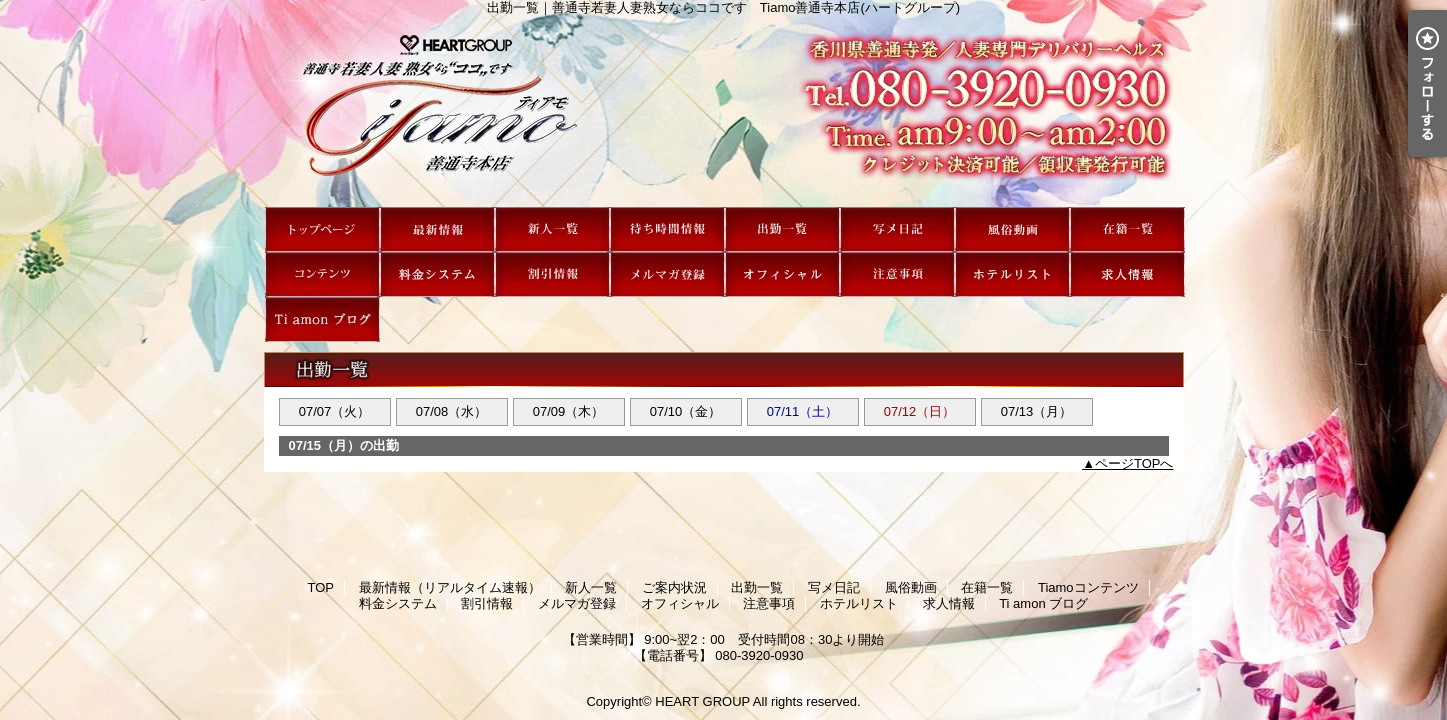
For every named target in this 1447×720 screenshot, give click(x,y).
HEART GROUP (702, 701)
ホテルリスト (1012, 274)
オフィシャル (782, 274)
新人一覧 (552, 229)
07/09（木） (569, 411)
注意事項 (897, 274)
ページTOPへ (1134, 463)
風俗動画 (1012, 229)
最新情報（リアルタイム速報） (437, 229)
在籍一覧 (1127, 229)
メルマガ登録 (667, 274)
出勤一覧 (782, 229)
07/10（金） (686, 411)
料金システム (437, 274)
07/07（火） (335, 411)
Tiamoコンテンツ (322, 274)
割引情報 (552, 274)
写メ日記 (897, 229)
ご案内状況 (667, 229)
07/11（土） (803, 411)
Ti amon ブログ (322, 319)
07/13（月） (1037, 411)
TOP (322, 229)
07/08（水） (452, 411)
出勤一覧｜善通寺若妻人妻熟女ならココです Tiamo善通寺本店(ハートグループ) (724, 111)
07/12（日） (920, 411)
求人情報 (1127, 274)
